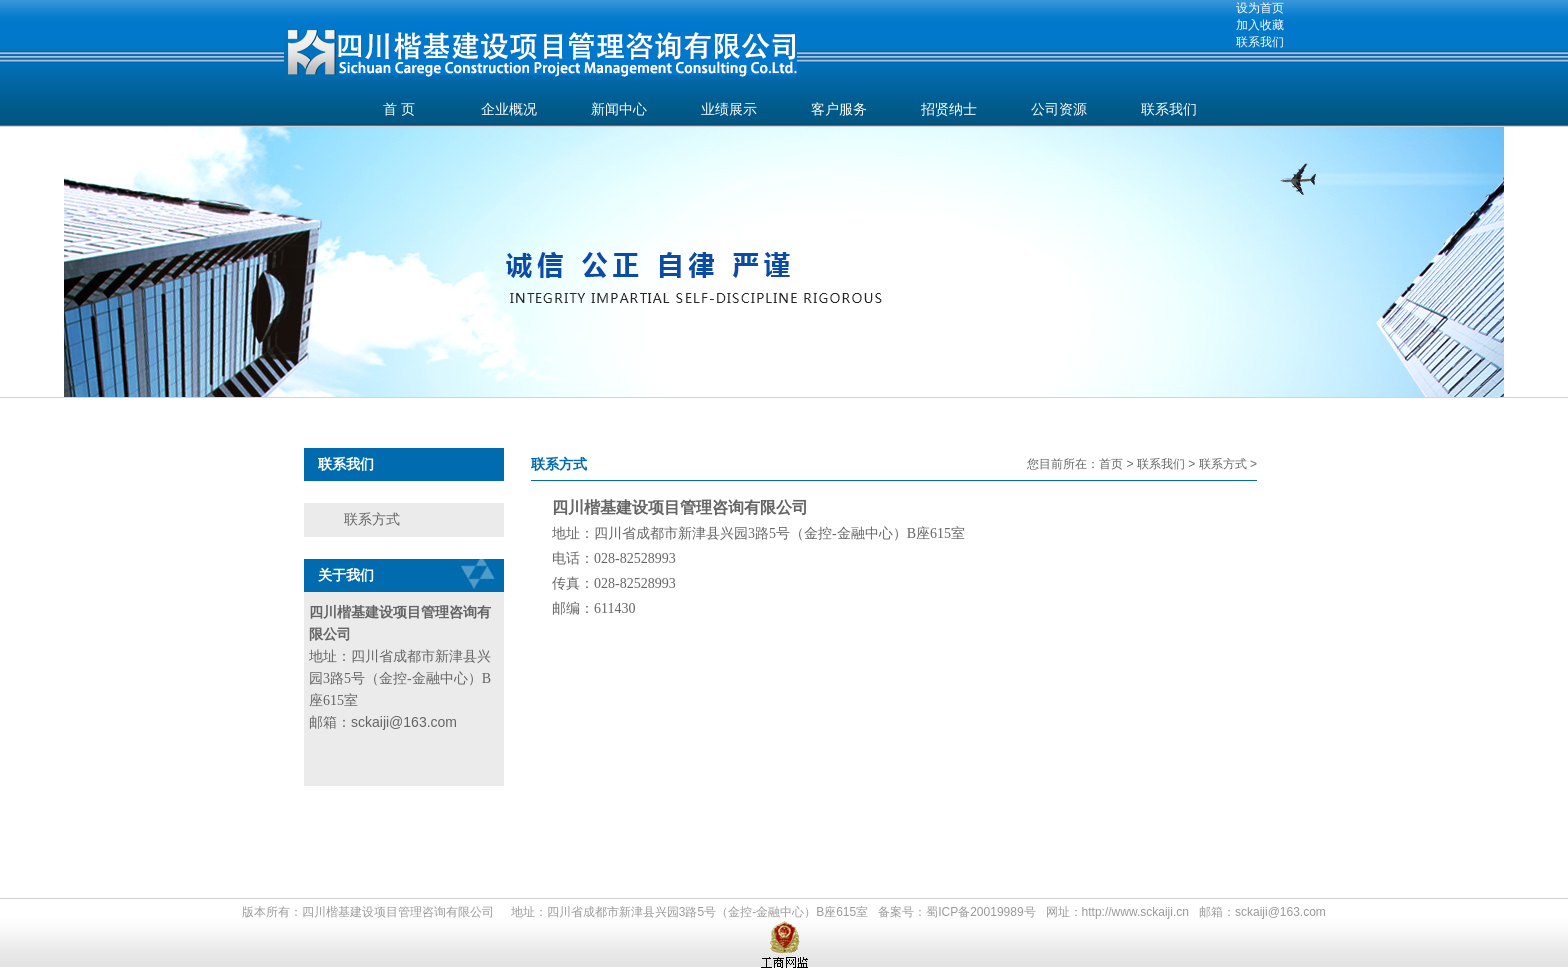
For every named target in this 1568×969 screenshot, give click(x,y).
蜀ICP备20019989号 (980, 912)
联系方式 (372, 519)
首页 (1111, 464)
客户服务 (839, 109)
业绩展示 (729, 109)
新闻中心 (619, 109)
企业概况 (509, 109)
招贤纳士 (949, 109)
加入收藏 (1260, 25)
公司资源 (1059, 109)
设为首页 (1260, 8)
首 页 (399, 109)
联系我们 (1260, 42)
